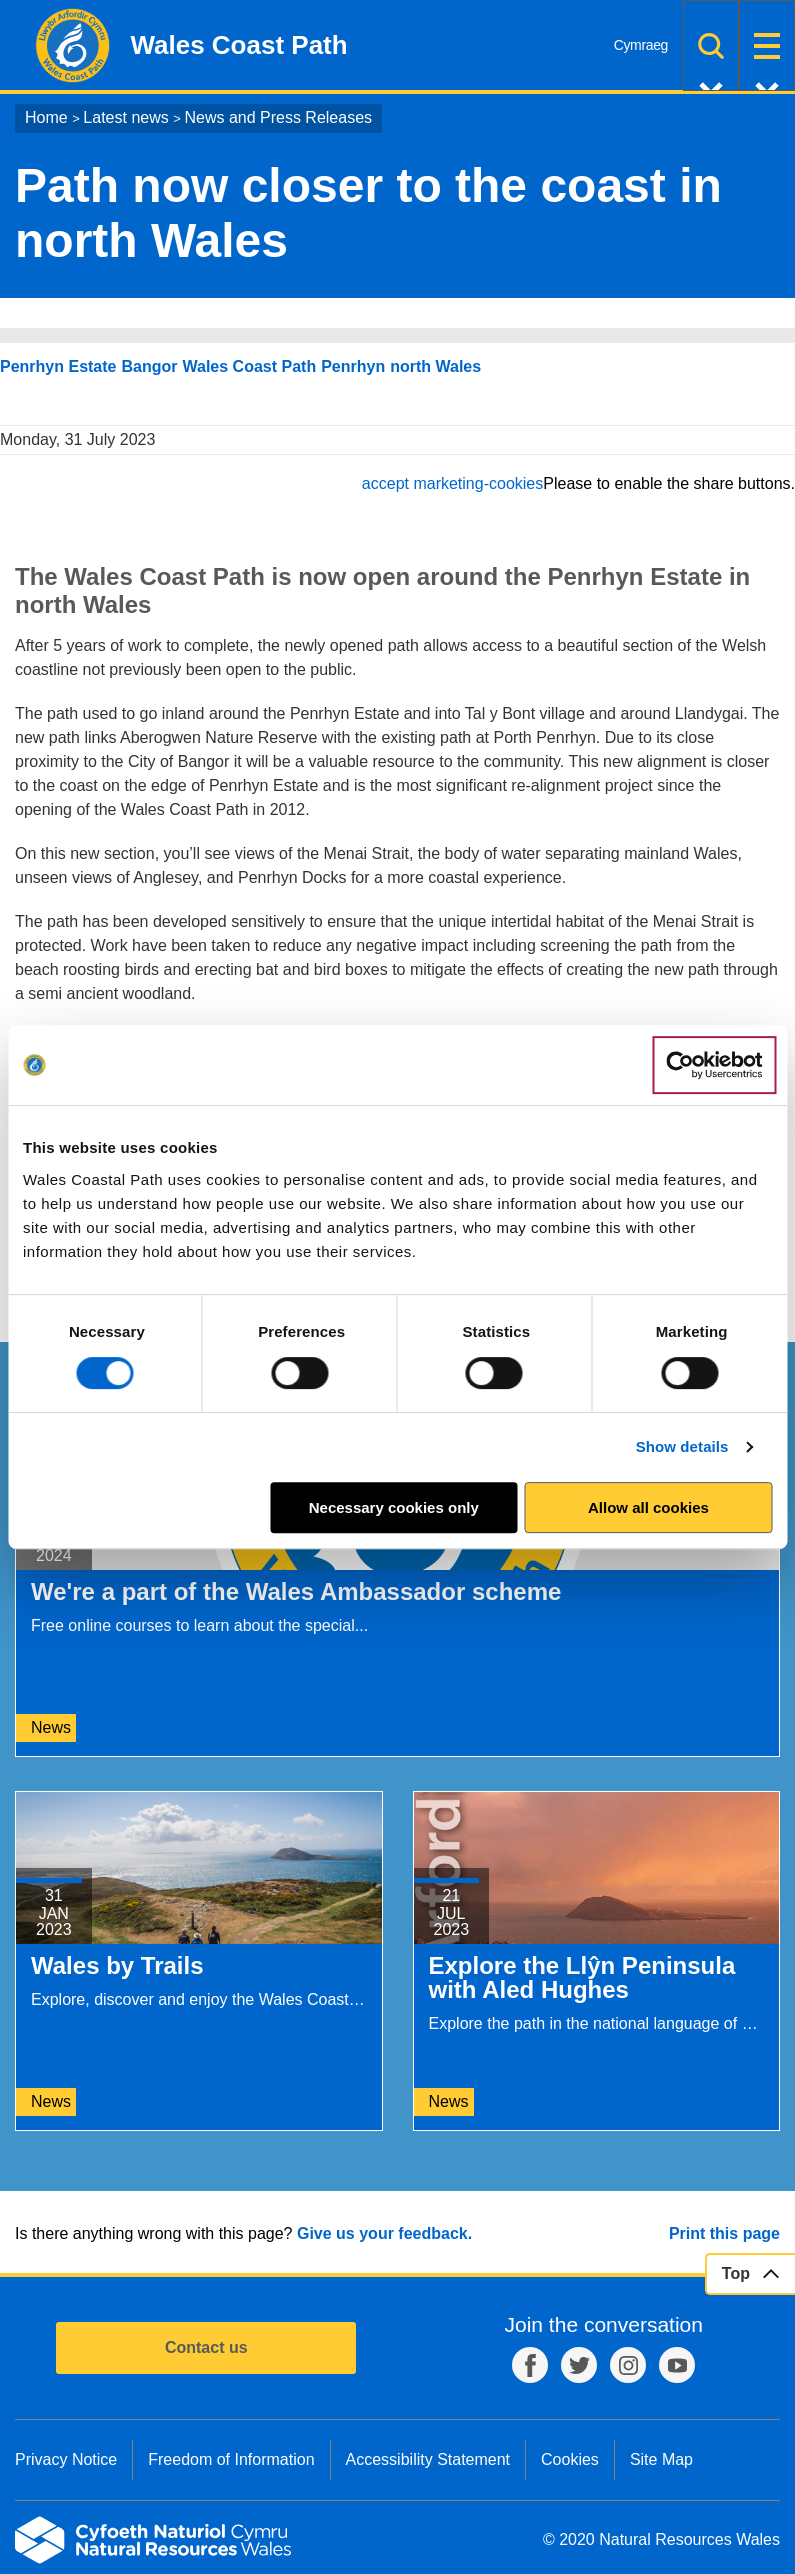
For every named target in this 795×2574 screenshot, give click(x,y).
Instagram (628, 2365)
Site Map (661, 2459)
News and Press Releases (278, 117)
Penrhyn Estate (58, 366)
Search (711, 45)
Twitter (579, 2365)
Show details (682, 1446)
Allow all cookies (648, 1507)
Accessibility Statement (428, 2459)
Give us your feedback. (384, 2233)
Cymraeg (641, 45)
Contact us (206, 2347)
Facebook (530, 2365)
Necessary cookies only (394, 1507)
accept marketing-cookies (452, 483)
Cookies (570, 2459)
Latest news (125, 117)
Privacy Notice (66, 2459)
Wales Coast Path (249, 366)
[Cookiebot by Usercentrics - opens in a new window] (714, 1065)
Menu (767, 45)
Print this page (724, 2233)
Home (46, 117)
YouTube (677, 2365)
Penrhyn (353, 366)
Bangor (149, 366)
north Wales (435, 366)
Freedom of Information (231, 2459)
